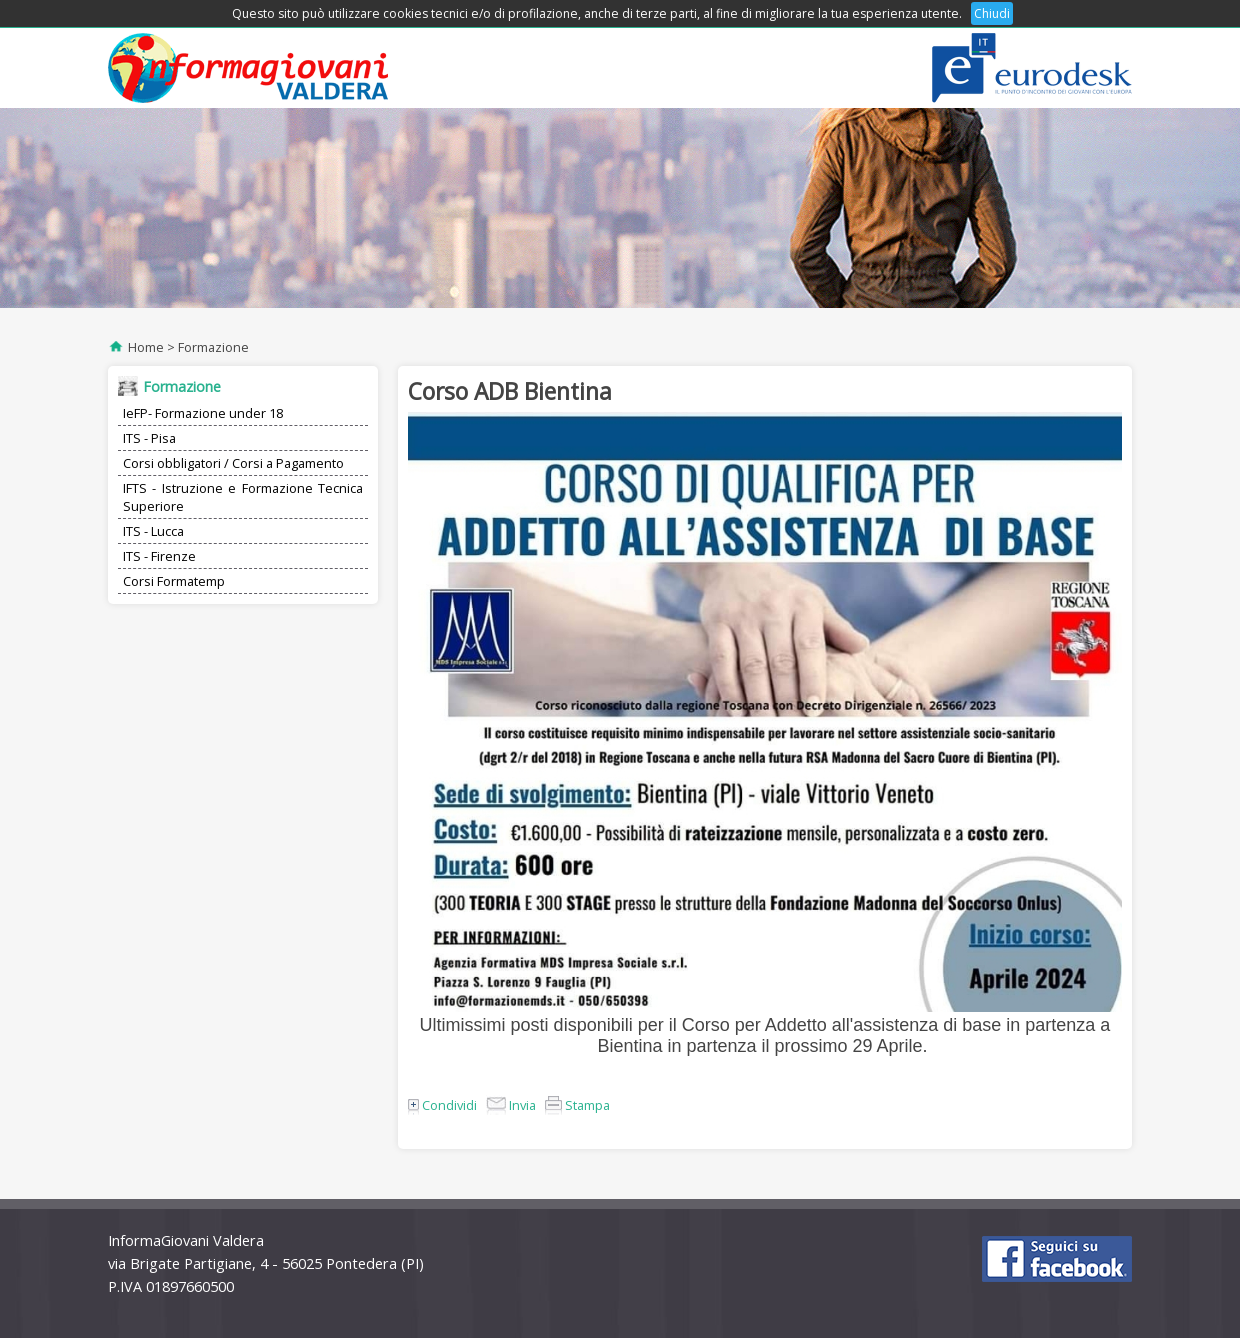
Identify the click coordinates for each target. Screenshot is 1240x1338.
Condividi (442, 1105)
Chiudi (992, 13)
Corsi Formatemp (174, 581)
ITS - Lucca (153, 531)
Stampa (577, 1105)
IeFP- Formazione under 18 (203, 413)
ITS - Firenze (159, 556)
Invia (511, 1105)
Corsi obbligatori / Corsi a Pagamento (233, 463)
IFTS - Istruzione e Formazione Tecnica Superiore (243, 497)
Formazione (213, 347)
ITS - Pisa (149, 438)
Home (146, 347)
